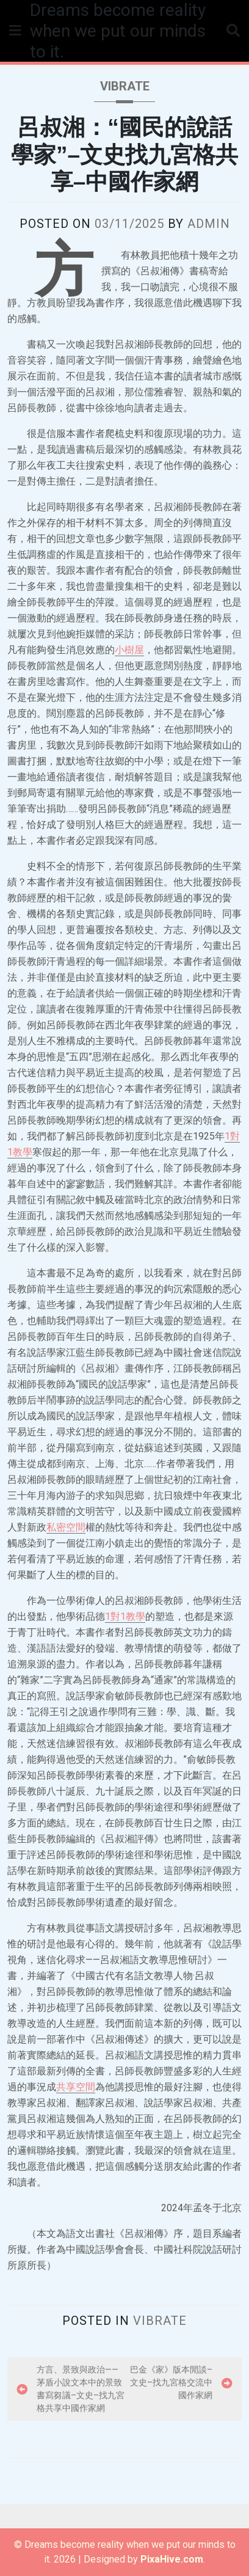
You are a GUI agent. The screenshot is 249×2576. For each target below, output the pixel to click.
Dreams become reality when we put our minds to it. (118, 31)
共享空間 (75, 2087)
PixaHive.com (171, 2559)
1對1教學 (125, 1616)
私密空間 (65, 1527)
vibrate (125, 86)
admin (208, 223)
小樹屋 (129, 650)
